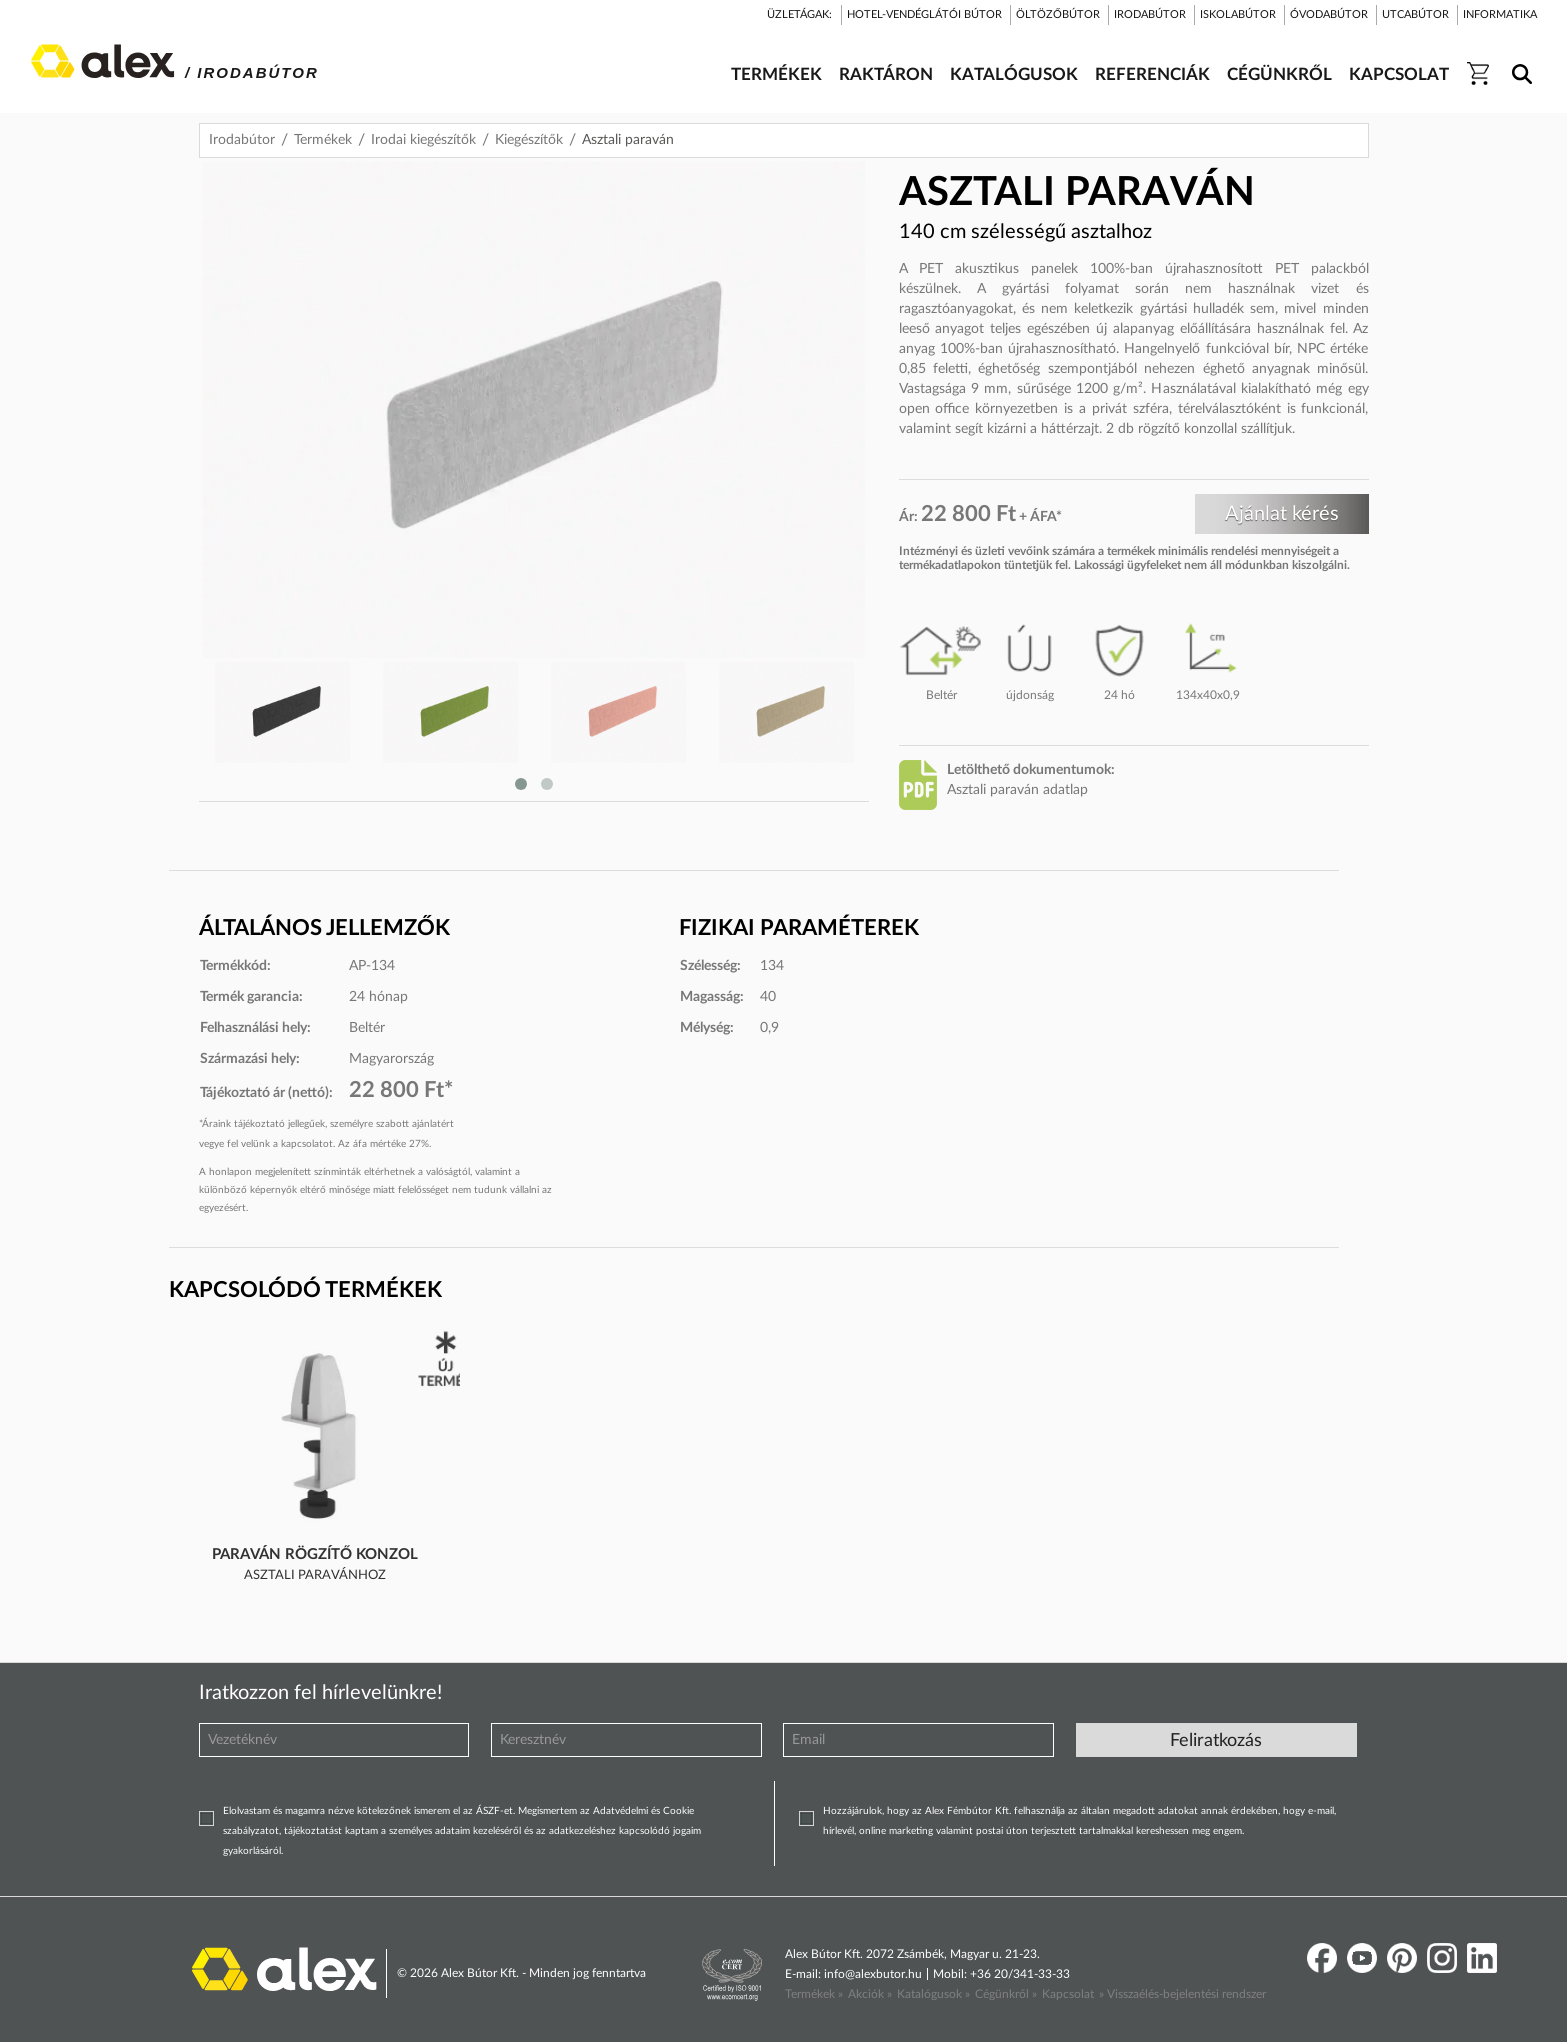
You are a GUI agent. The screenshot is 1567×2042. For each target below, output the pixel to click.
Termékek (323, 140)
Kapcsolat (1068, 1994)
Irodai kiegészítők (423, 140)
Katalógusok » (933, 1994)
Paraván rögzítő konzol (315, 1554)
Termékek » (814, 1994)
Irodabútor (242, 140)
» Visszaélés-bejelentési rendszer (1182, 1994)
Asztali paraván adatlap (1017, 790)
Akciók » (870, 1994)
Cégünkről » (1006, 1994)
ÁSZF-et (494, 1811)
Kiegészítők (529, 140)
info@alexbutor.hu (873, 1974)
